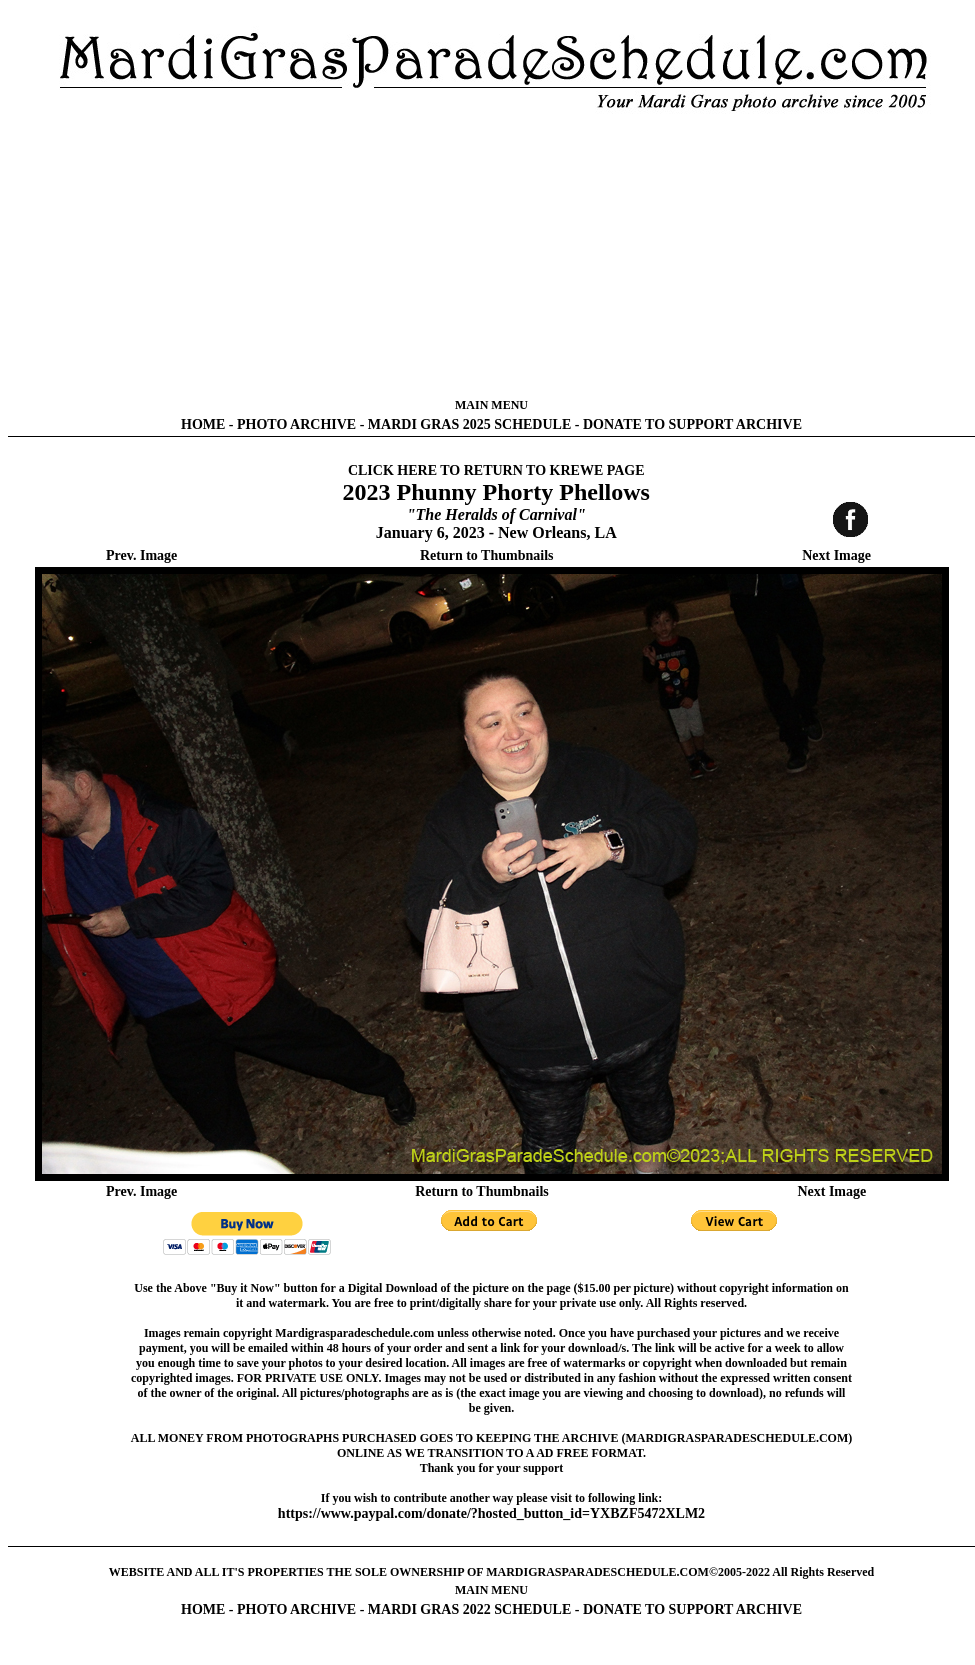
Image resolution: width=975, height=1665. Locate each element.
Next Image (836, 555)
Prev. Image (141, 555)
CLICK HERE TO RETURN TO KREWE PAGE (496, 470)
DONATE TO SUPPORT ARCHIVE (692, 424)
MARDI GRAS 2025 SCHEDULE (469, 424)
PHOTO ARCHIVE (296, 424)
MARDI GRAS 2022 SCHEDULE (469, 1609)
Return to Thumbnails (487, 555)
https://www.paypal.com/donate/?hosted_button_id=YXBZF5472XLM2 (491, 1513)
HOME (203, 424)
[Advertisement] (492, 255)
